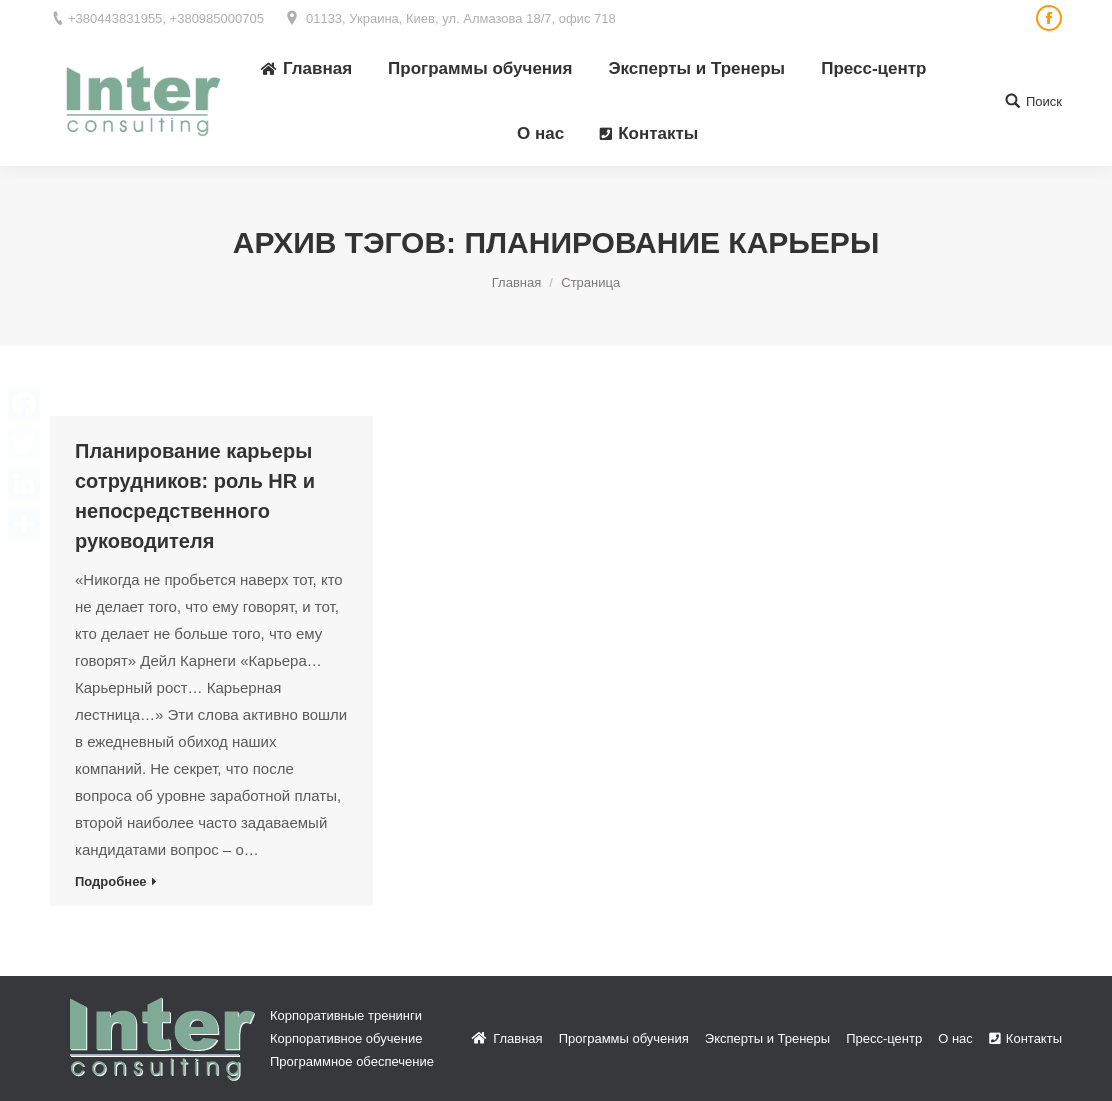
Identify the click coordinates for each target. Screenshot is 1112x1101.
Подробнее (111, 881)
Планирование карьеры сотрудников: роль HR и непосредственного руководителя (195, 496)
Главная (516, 282)
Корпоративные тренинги (346, 1015)
